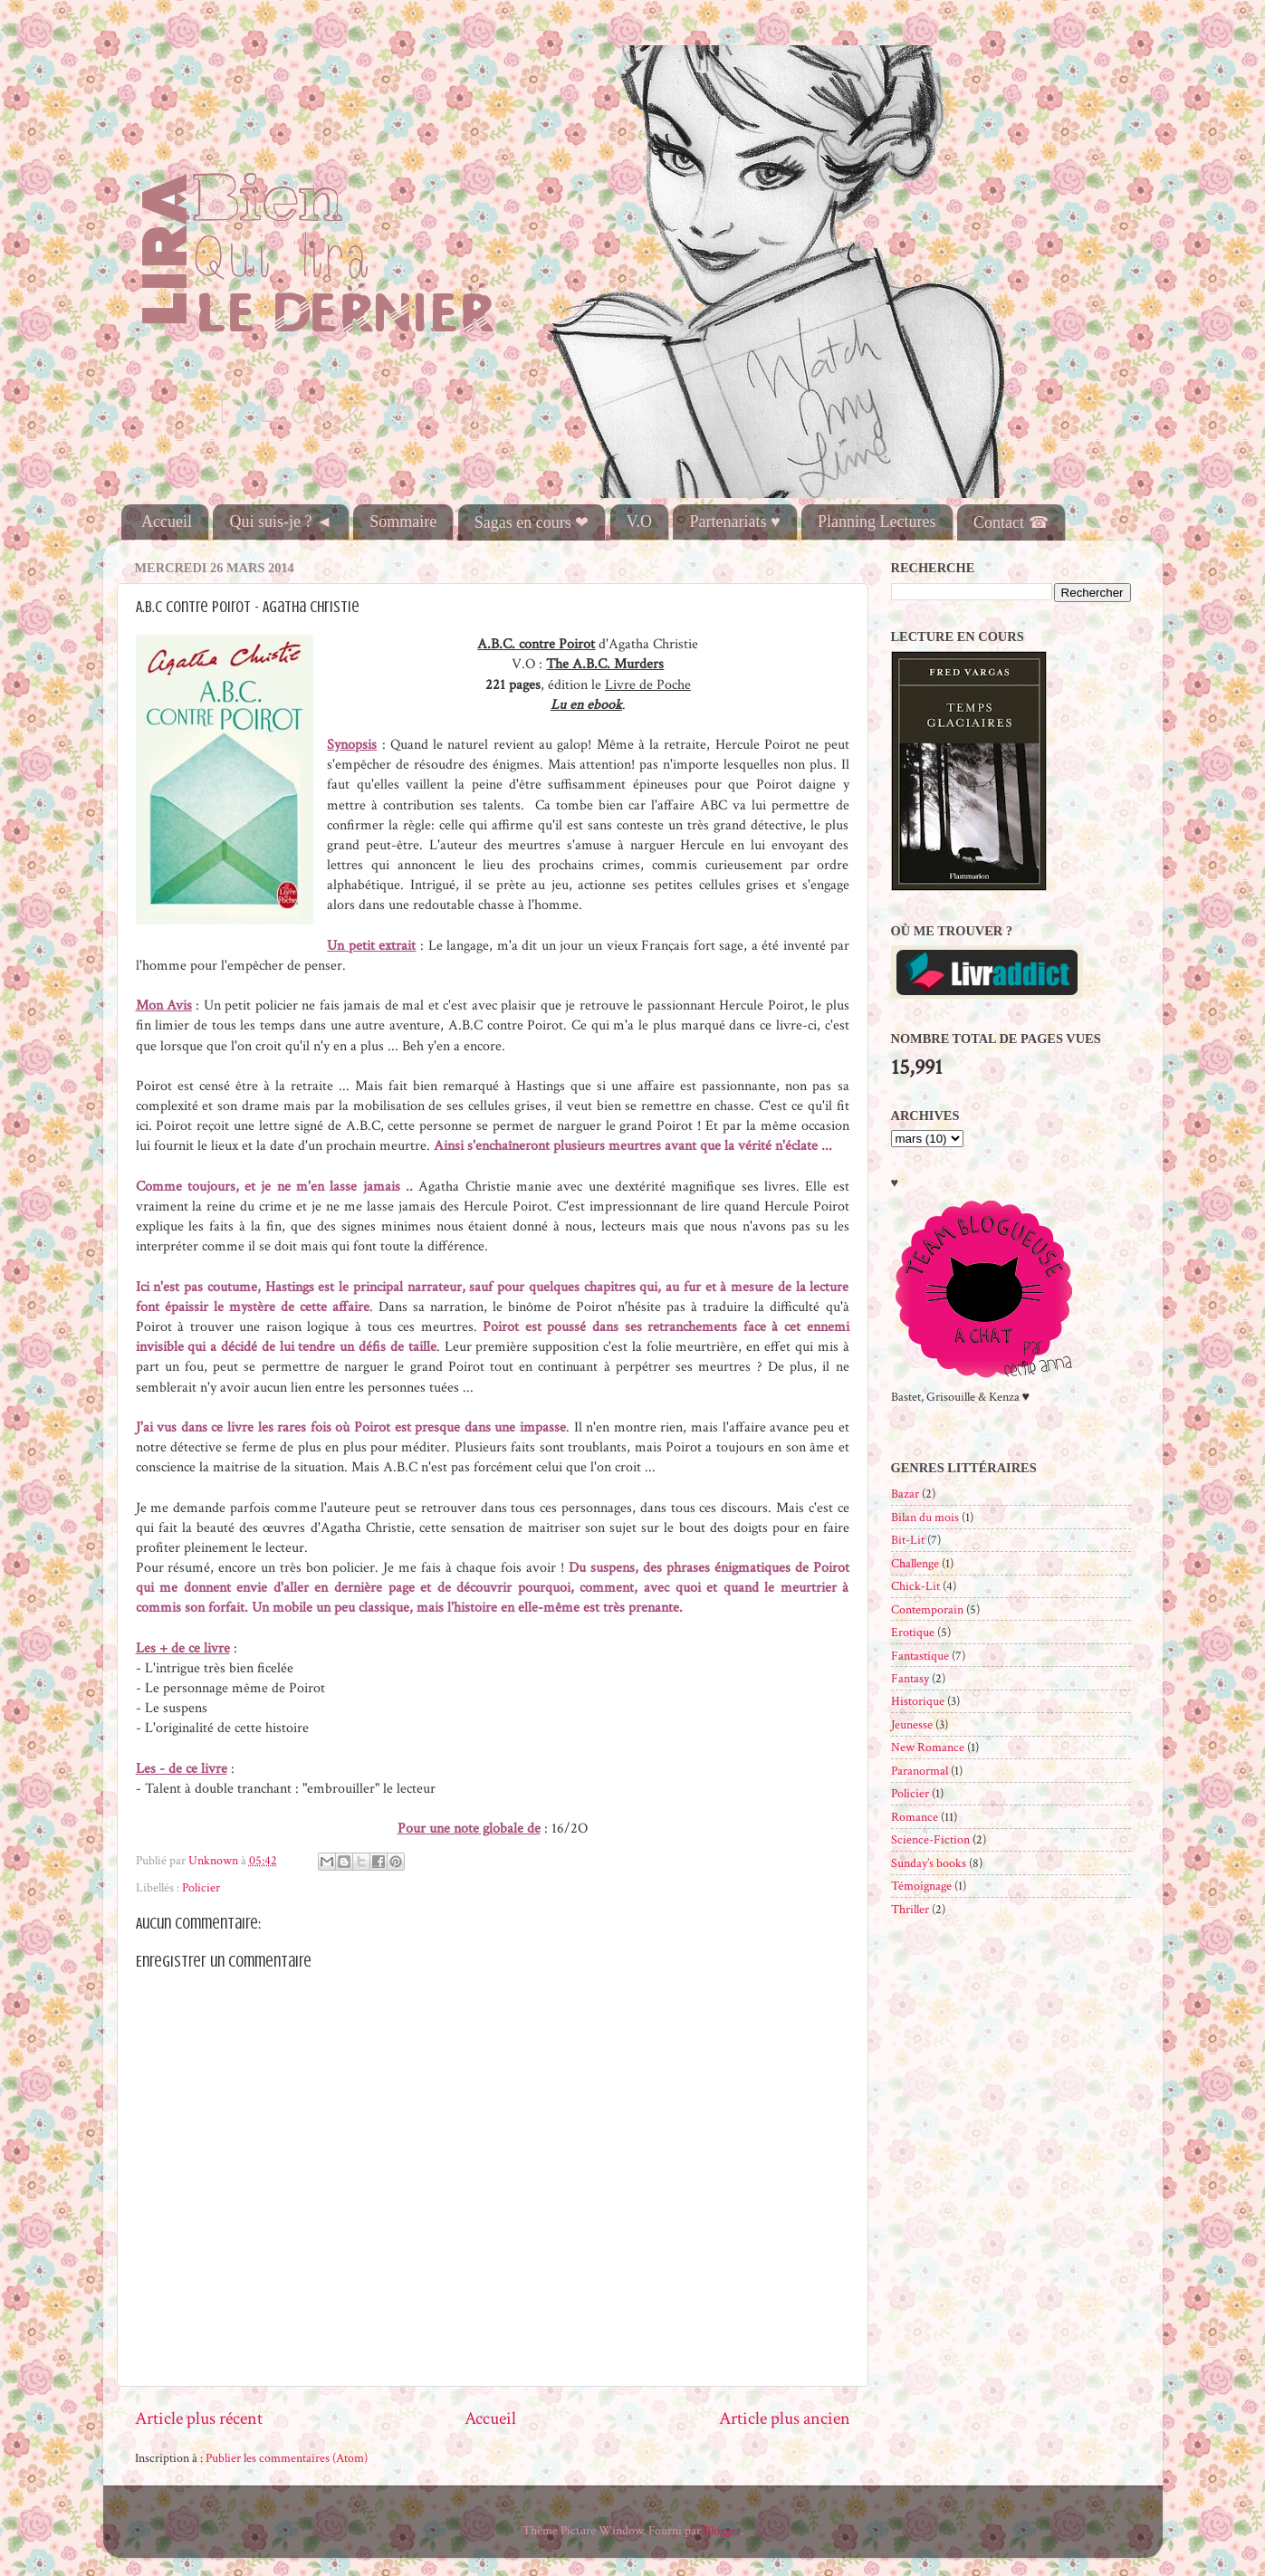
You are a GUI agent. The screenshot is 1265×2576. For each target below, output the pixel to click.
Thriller (910, 1909)
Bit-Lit (908, 1539)
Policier (201, 1887)
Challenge (915, 1563)
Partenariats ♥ (734, 521)
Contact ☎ (1011, 522)
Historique (917, 1700)
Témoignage (921, 1885)
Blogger (722, 2530)
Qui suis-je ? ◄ (280, 521)
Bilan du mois (925, 1517)
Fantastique (920, 1655)
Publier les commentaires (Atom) (287, 2457)
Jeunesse (912, 1724)
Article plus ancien (784, 2418)
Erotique (912, 1632)
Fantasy (910, 1678)
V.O (639, 521)
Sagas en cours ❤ (531, 522)
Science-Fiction (930, 1839)
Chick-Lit (915, 1585)
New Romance (927, 1747)
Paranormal (919, 1770)
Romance (914, 1816)
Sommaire (402, 521)
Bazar (905, 1493)
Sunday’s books (928, 1863)
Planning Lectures (876, 521)
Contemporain (927, 1609)
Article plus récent (199, 2418)
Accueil (166, 521)
